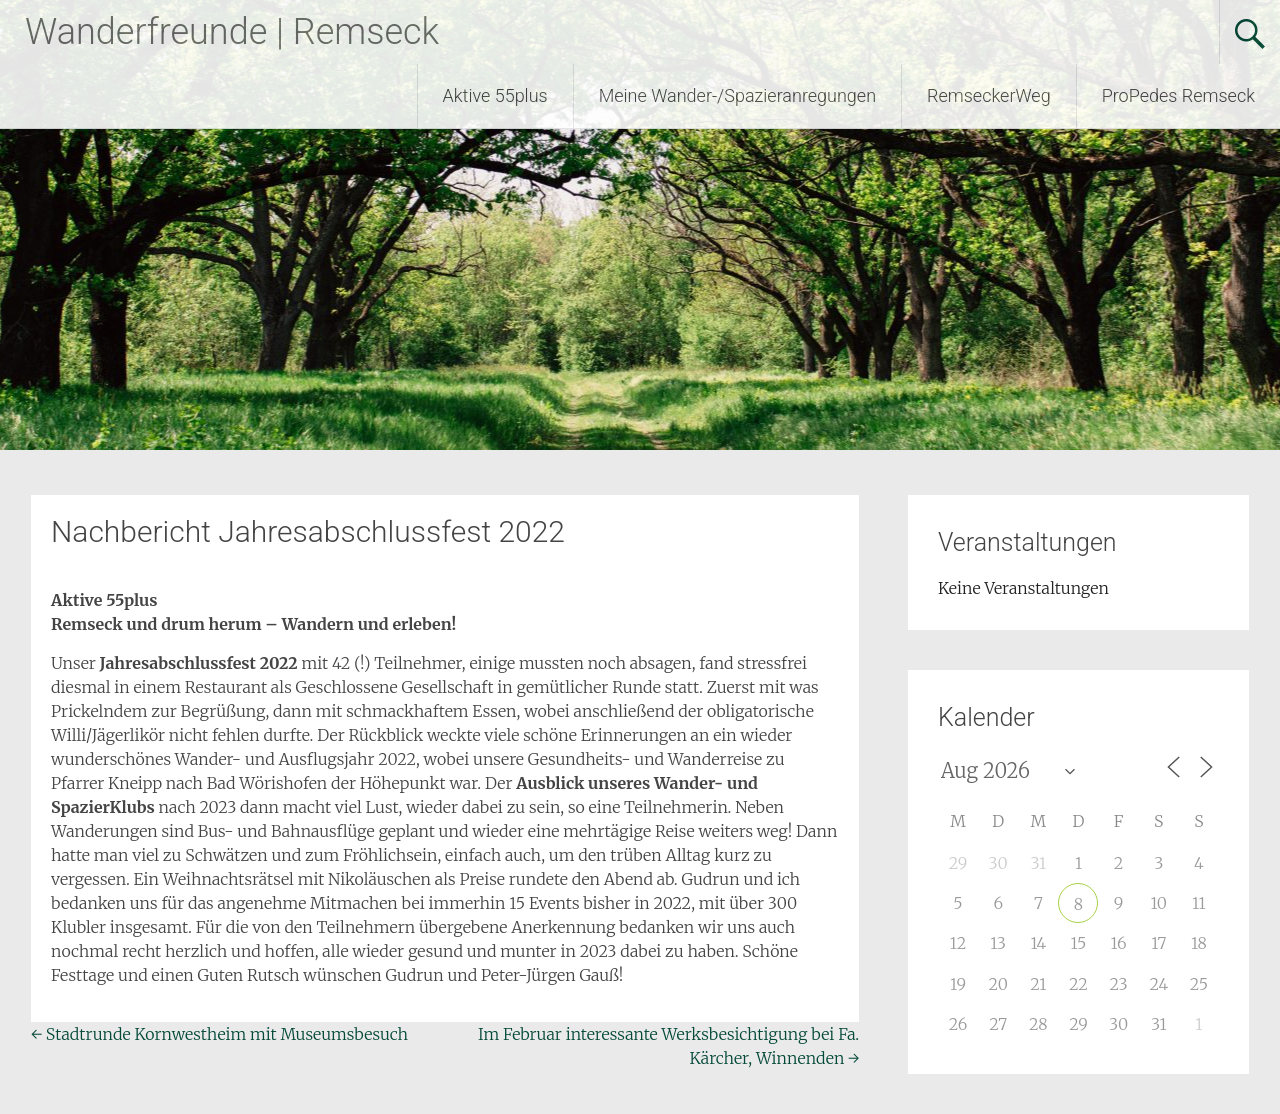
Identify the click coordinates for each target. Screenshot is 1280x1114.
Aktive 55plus (495, 95)
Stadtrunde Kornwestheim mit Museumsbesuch (219, 1034)
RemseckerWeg (989, 95)
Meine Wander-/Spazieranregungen (737, 95)
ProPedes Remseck (1178, 95)
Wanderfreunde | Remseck (232, 32)
